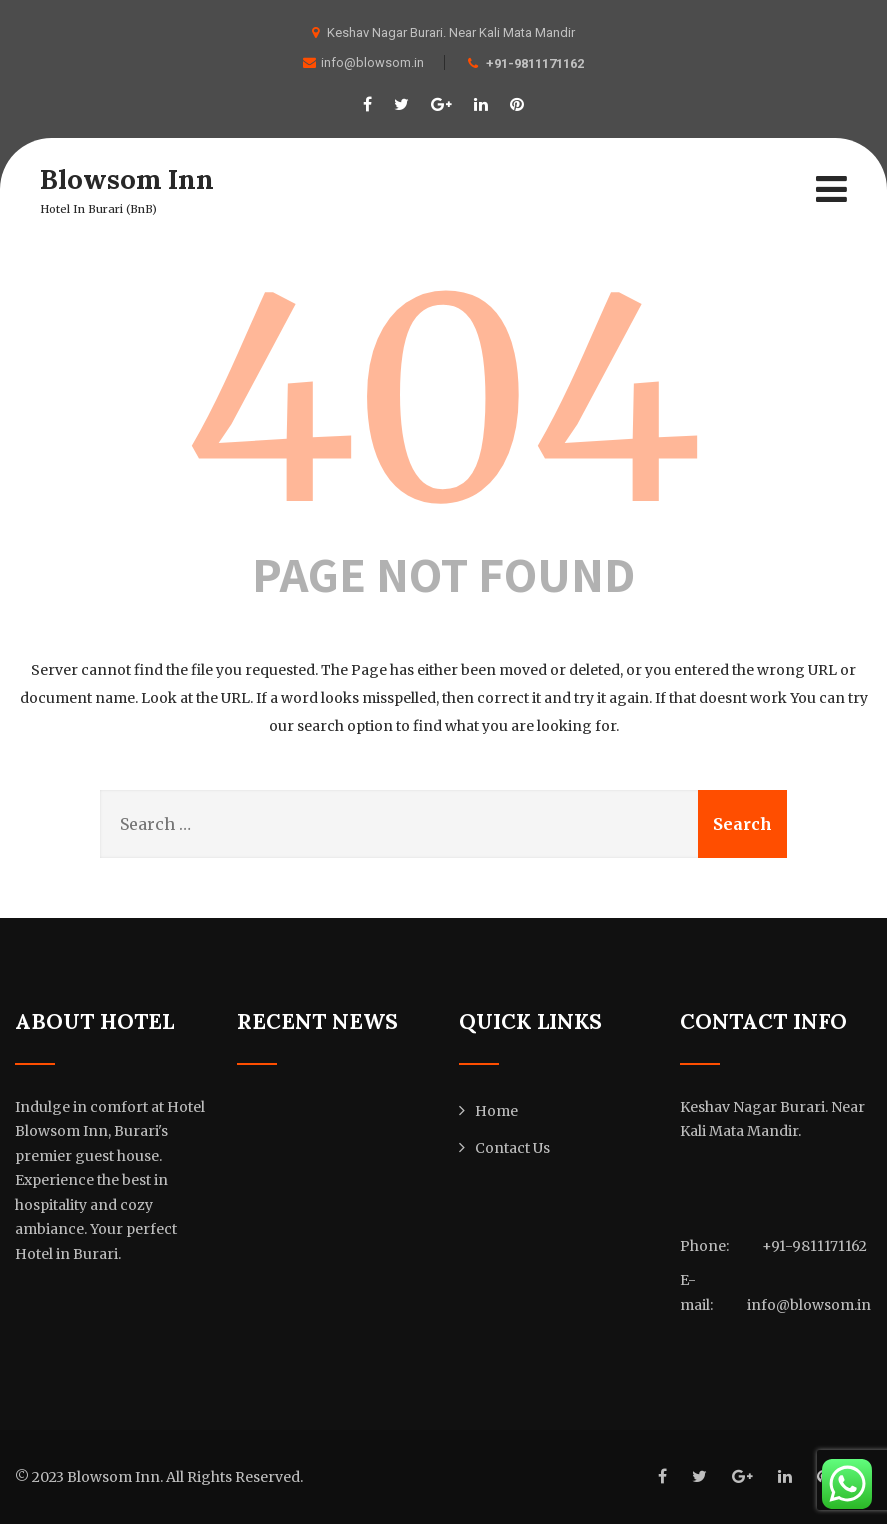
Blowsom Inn (128, 179)
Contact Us (512, 1148)
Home (496, 1111)
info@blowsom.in (363, 62)
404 (444, 401)
